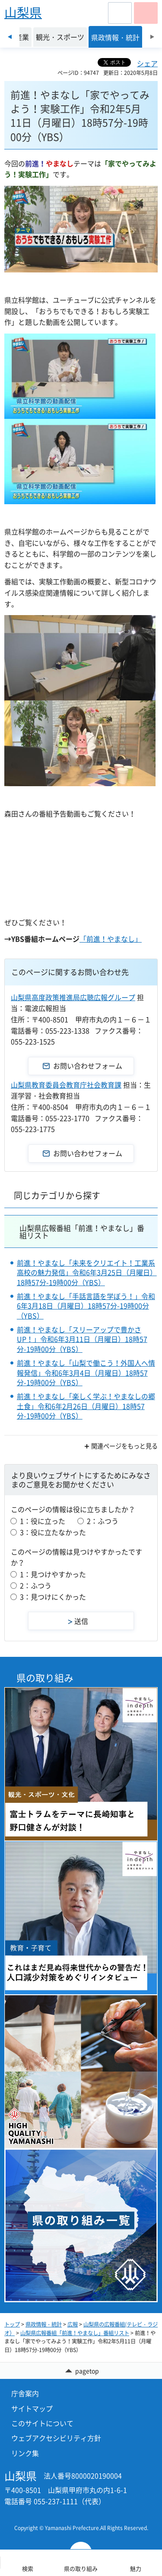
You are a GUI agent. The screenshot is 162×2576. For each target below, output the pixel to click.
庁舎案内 (25, 2393)
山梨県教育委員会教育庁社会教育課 (66, 1084)
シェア (147, 63)
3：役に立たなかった (53, 1532)
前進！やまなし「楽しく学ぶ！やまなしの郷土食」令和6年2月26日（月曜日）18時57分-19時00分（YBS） (86, 1406)
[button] (120, 13)
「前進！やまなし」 (110, 938)
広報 (72, 2324)
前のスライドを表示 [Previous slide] (9, 37)
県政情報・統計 (43, 2324)
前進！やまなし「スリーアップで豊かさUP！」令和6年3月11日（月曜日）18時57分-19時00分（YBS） (82, 1339)
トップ (12, 2324)
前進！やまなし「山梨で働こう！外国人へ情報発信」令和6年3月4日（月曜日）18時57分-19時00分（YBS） (86, 1372)
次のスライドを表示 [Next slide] (152, 37)
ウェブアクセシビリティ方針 (56, 2438)
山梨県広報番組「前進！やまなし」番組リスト (81, 1231)
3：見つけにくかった (53, 1596)
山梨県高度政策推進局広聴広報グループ (73, 997)
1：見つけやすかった (53, 1574)
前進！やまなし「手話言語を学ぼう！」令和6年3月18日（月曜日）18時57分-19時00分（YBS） (86, 1306)
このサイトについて (42, 2423)
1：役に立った (42, 1521)
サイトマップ (32, 2408)
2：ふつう (102, 1521)
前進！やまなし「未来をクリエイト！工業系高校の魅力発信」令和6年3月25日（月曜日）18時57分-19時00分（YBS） (87, 1272)
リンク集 (25, 2453)
